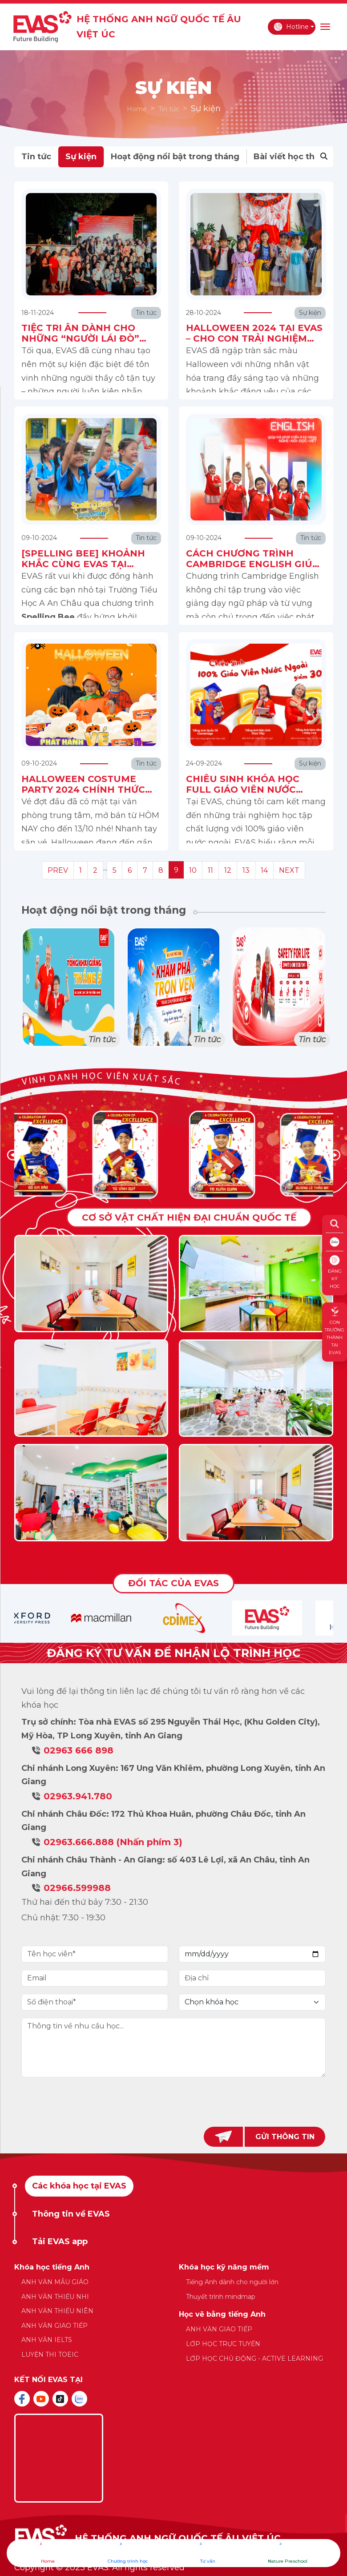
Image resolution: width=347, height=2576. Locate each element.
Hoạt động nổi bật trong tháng (175, 156)
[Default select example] (252, 2002)
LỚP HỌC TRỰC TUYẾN (223, 2344)
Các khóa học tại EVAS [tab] (79, 2186)
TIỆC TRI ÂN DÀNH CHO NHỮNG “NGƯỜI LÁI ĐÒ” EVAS (80, 339)
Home (137, 109)
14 (264, 870)
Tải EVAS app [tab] (60, 2241)
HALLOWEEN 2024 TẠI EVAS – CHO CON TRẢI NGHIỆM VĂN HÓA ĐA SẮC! (254, 339)
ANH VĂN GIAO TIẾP (54, 2326)
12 (227, 870)
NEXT (289, 870)
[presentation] (173, 2101)
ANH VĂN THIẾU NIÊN (57, 2311)
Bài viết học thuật (291, 156)
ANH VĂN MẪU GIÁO (55, 2282)
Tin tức (168, 109)
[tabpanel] (173, 2317)
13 (246, 870)
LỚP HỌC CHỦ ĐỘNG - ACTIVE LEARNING (254, 2358)
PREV (58, 870)
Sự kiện (81, 156)
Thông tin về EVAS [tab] (71, 2214)
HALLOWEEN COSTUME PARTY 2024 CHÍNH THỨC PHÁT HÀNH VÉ (83, 790)
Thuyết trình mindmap (220, 2297)
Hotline (291, 26)
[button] (335, 1155)
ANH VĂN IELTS (46, 2340)
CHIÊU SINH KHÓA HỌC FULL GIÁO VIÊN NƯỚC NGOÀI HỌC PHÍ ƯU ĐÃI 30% (254, 790)
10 (193, 870)
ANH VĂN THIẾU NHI (55, 2297)
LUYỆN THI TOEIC (49, 2354)
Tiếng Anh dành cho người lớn (232, 2282)
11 (210, 870)
